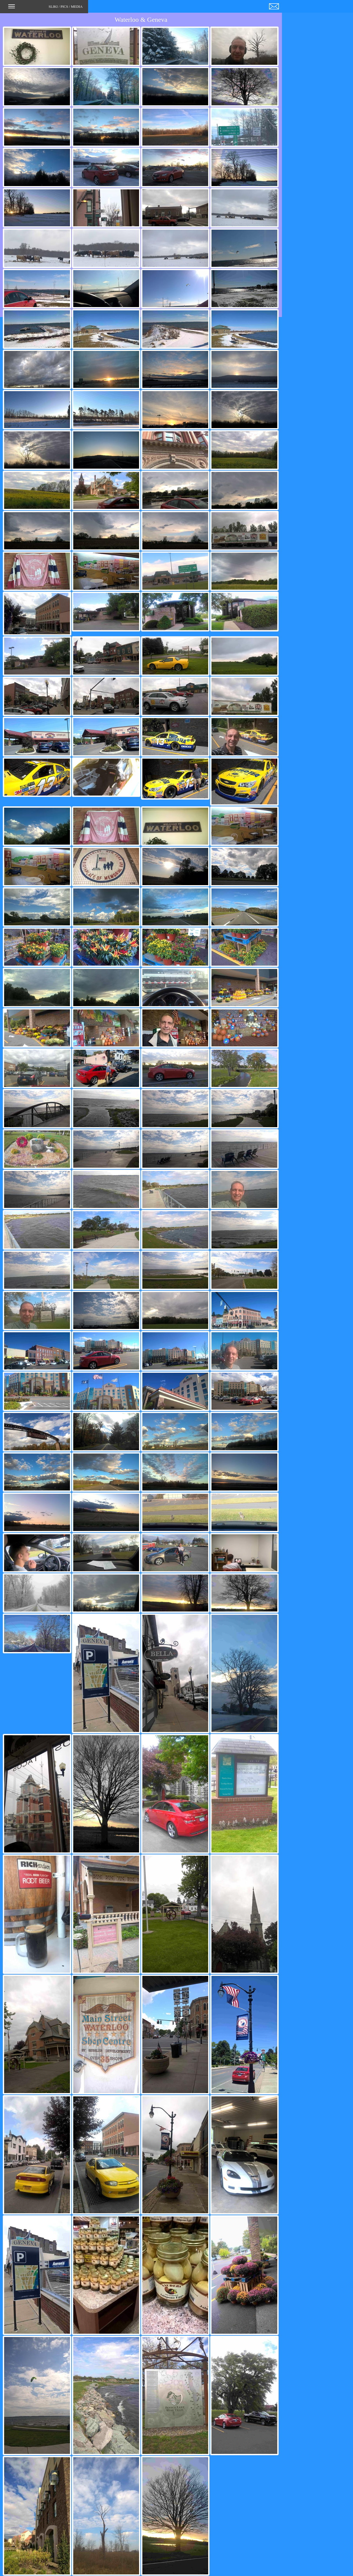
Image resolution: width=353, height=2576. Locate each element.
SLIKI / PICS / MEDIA (45, 8)
